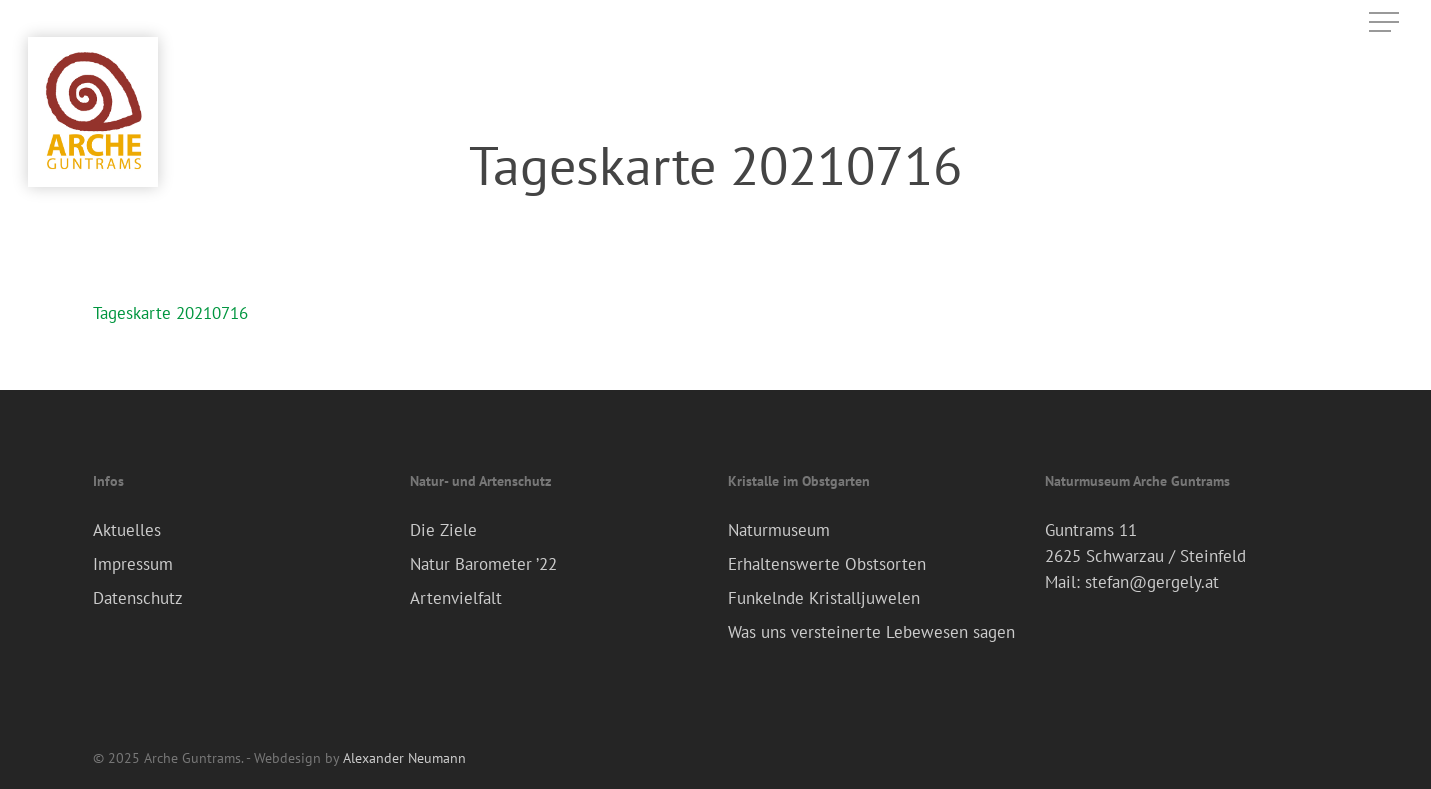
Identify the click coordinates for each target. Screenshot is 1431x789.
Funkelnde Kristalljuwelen (824, 598)
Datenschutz (138, 598)
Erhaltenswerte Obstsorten (827, 564)
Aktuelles (127, 530)
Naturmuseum (779, 530)
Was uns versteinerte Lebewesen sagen (871, 632)
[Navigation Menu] (1386, 22)
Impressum (133, 564)
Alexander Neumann (404, 758)
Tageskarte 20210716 (170, 313)
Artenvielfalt (456, 598)
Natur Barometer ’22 (483, 564)
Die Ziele (443, 530)
